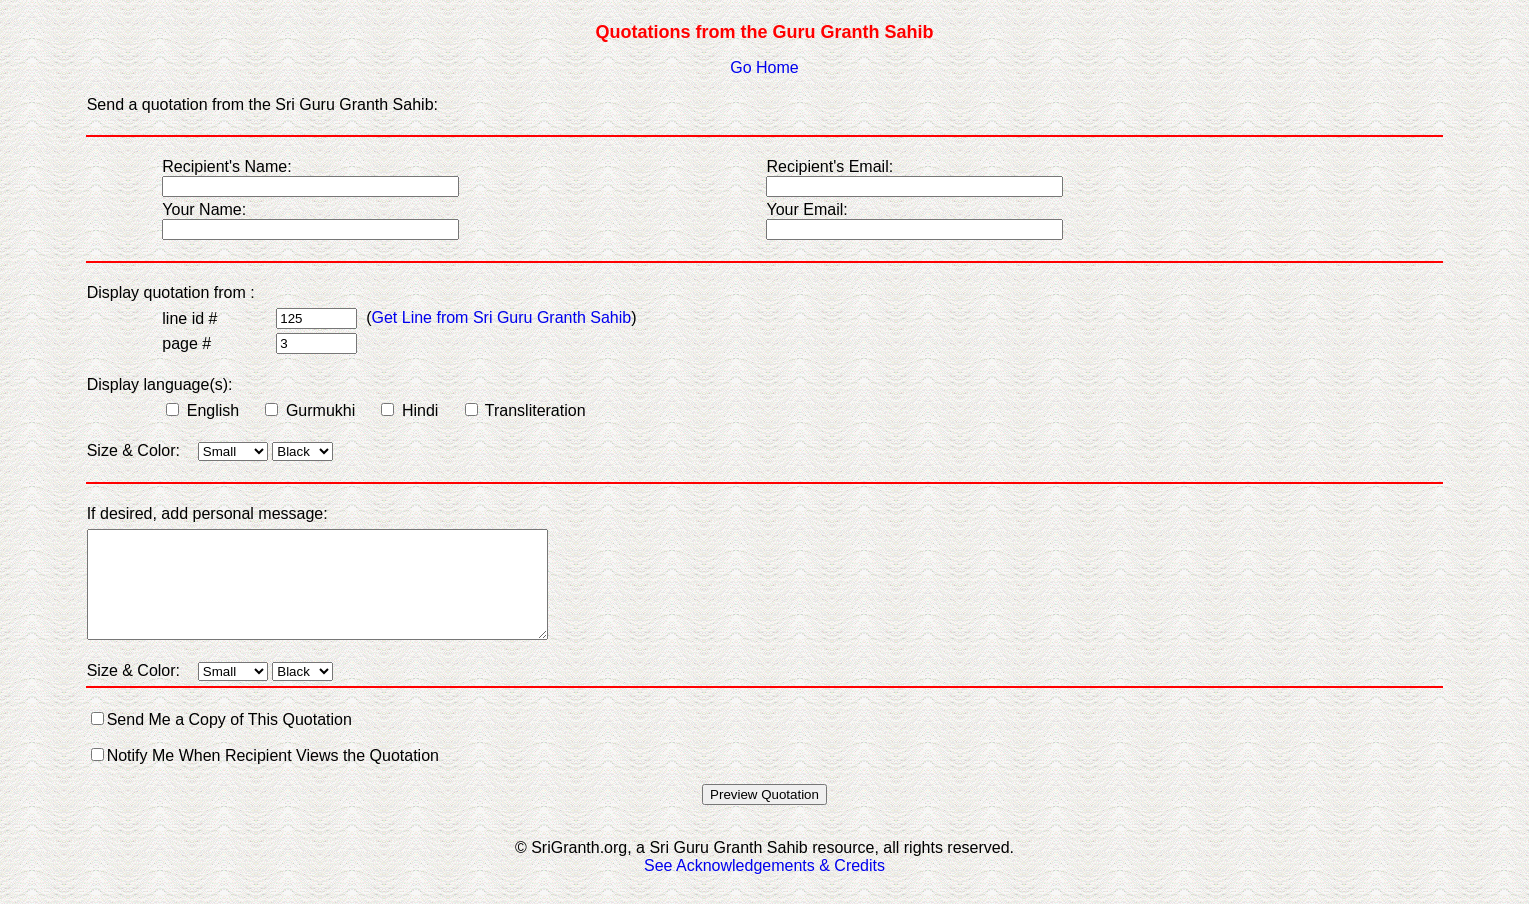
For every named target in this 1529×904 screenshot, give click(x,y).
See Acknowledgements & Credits (764, 886)
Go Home (764, 67)
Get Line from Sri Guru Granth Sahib (502, 317)
